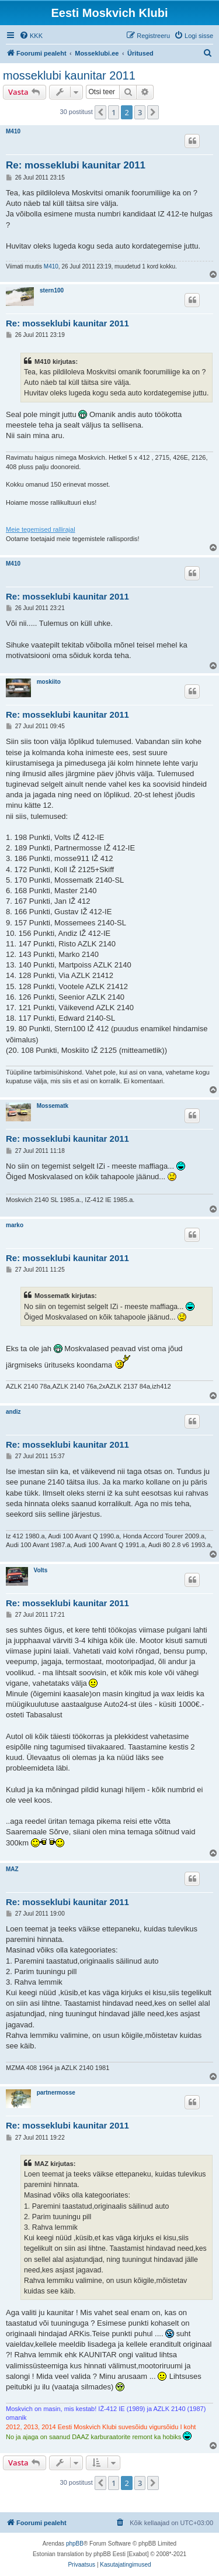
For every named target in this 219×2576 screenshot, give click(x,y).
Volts (41, 1570)
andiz (13, 1411)
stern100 (52, 290)
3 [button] (140, 112)
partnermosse (56, 2092)
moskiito (49, 682)
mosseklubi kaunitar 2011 (69, 75)
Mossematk (52, 1106)
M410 (13, 131)
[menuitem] (31, 36)
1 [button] (114, 112)
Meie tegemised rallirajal (40, 529)
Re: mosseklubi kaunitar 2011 (75, 165)
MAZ (12, 1869)
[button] (100, 112)
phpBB (75, 2543)
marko (14, 1225)
